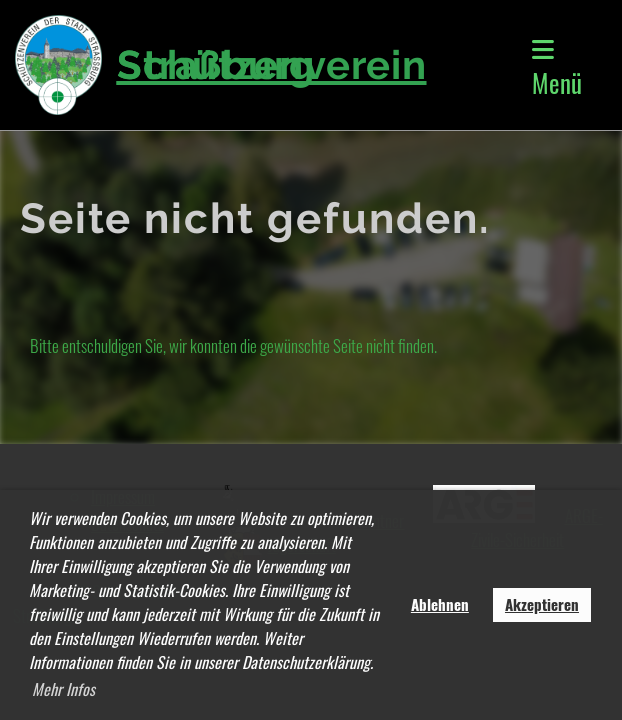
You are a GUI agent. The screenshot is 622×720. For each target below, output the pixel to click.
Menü (557, 68)
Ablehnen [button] (440, 604)
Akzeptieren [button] (542, 604)
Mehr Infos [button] (63, 689)
